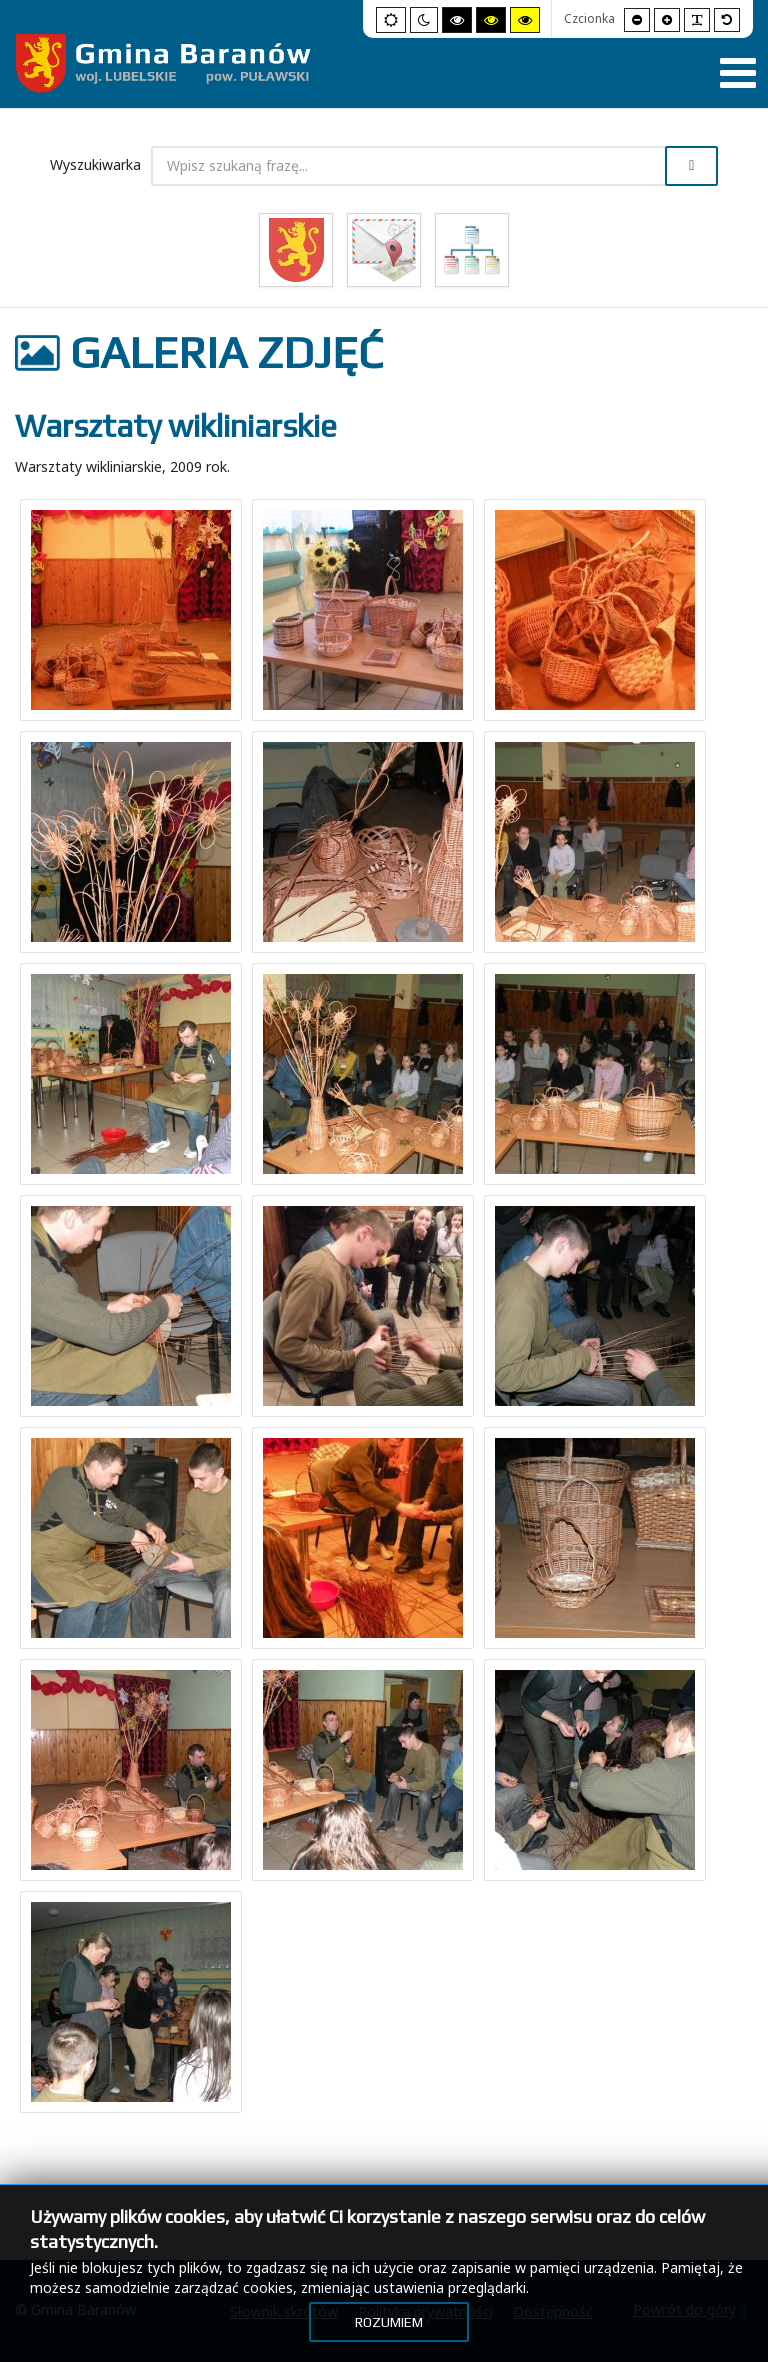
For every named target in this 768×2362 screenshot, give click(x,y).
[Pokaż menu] (738, 73)
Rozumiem (389, 2322)
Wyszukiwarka (95, 164)
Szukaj (691, 166)
